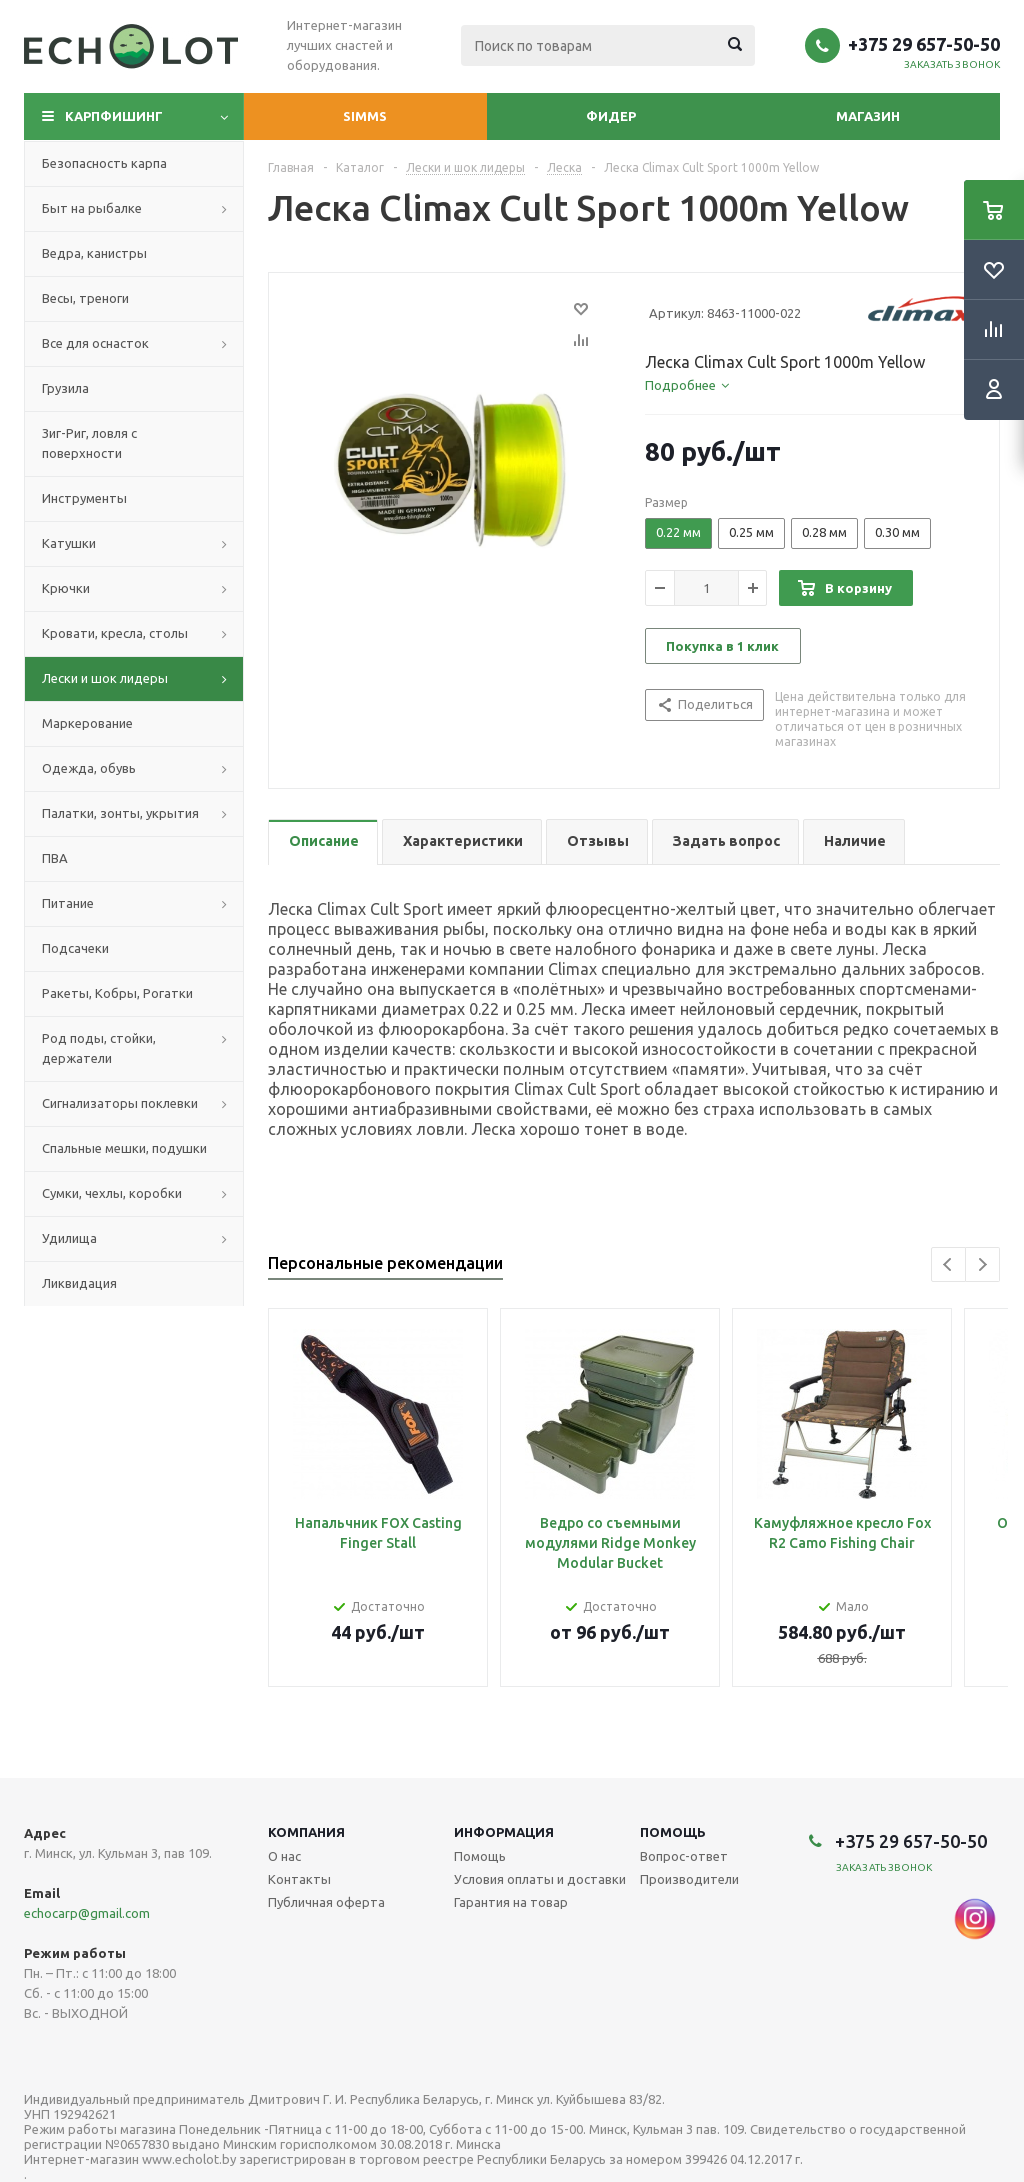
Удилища (69, 1238)
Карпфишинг (114, 116)
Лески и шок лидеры (105, 678)
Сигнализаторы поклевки (120, 1103)
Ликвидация (79, 1283)
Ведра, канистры (94, 253)
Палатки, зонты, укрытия (120, 813)
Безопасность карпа (104, 163)
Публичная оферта (326, 1902)
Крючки (66, 588)
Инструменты (84, 498)
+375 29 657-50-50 (924, 44)
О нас (284, 1856)
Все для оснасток (95, 343)
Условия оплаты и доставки (540, 1879)
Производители (689, 1879)
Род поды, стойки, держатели (99, 1048)
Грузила (65, 388)
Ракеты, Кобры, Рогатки (117, 993)
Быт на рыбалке (92, 208)
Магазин (868, 116)
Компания (306, 1832)
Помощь (673, 1832)
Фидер (611, 116)
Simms (365, 116)
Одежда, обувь (89, 768)
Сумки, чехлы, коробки (112, 1193)
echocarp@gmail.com (87, 1913)
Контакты (299, 1879)
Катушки (69, 543)
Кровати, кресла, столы (115, 633)
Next (982, 1264)
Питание (68, 903)
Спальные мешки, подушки (124, 1148)
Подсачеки (75, 948)
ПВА (55, 858)
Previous (948, 1264)
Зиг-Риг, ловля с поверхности (89, 443)
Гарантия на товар (511, 1902)
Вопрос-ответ (684, 1856)
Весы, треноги (85, 298)
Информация (504, 1832)
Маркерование (87, 723)
